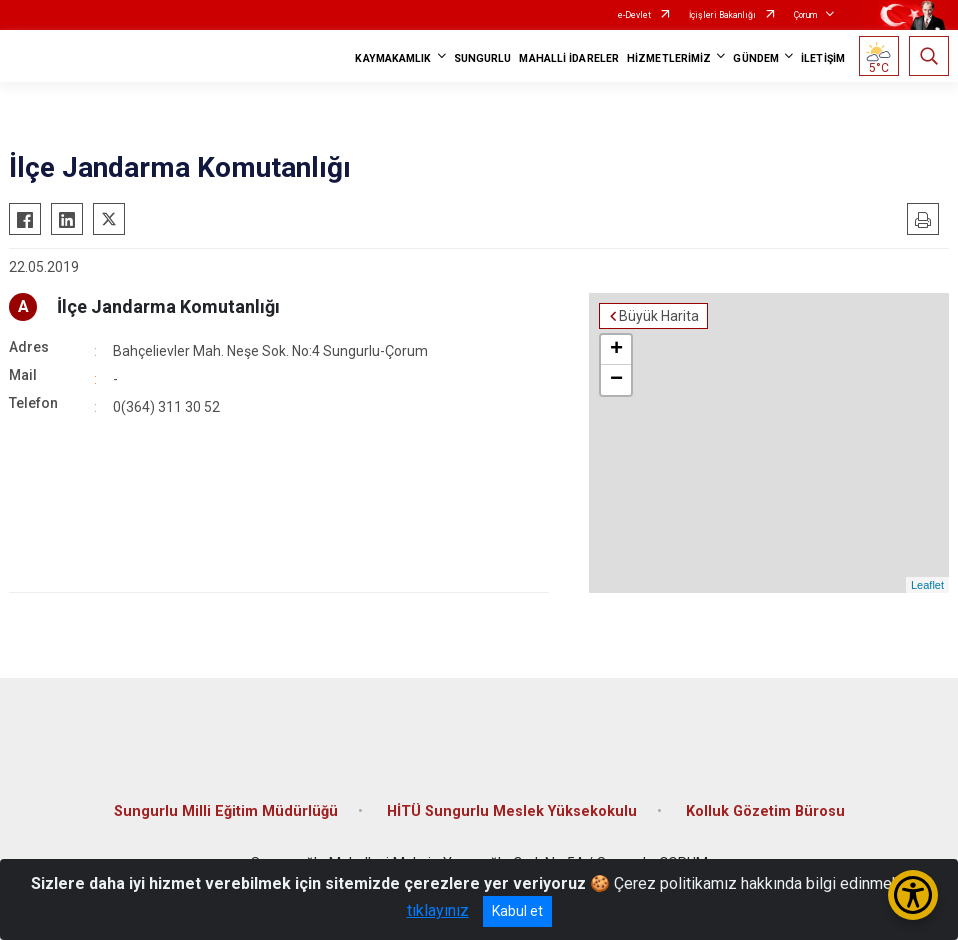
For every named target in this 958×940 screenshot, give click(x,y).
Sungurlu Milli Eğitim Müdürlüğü (226, 811)
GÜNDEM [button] (756, 58)
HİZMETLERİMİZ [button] (669, 58)
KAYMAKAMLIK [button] (393, 58)
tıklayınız (438, 910)
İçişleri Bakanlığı (722, 15)
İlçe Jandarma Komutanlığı (168, 306)
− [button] (616, 380)
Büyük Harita (659, 316)
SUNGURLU (483, 58)
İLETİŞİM (823, 58)
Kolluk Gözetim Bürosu (765, 811)
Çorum (805, 15)
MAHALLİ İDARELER (569, 58)
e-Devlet (634, 15)
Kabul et (517, 911)
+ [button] (616, 350)
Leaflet (927, 585)
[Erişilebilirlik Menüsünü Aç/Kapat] (913, 895)
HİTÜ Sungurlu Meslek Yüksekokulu (512, 811)
